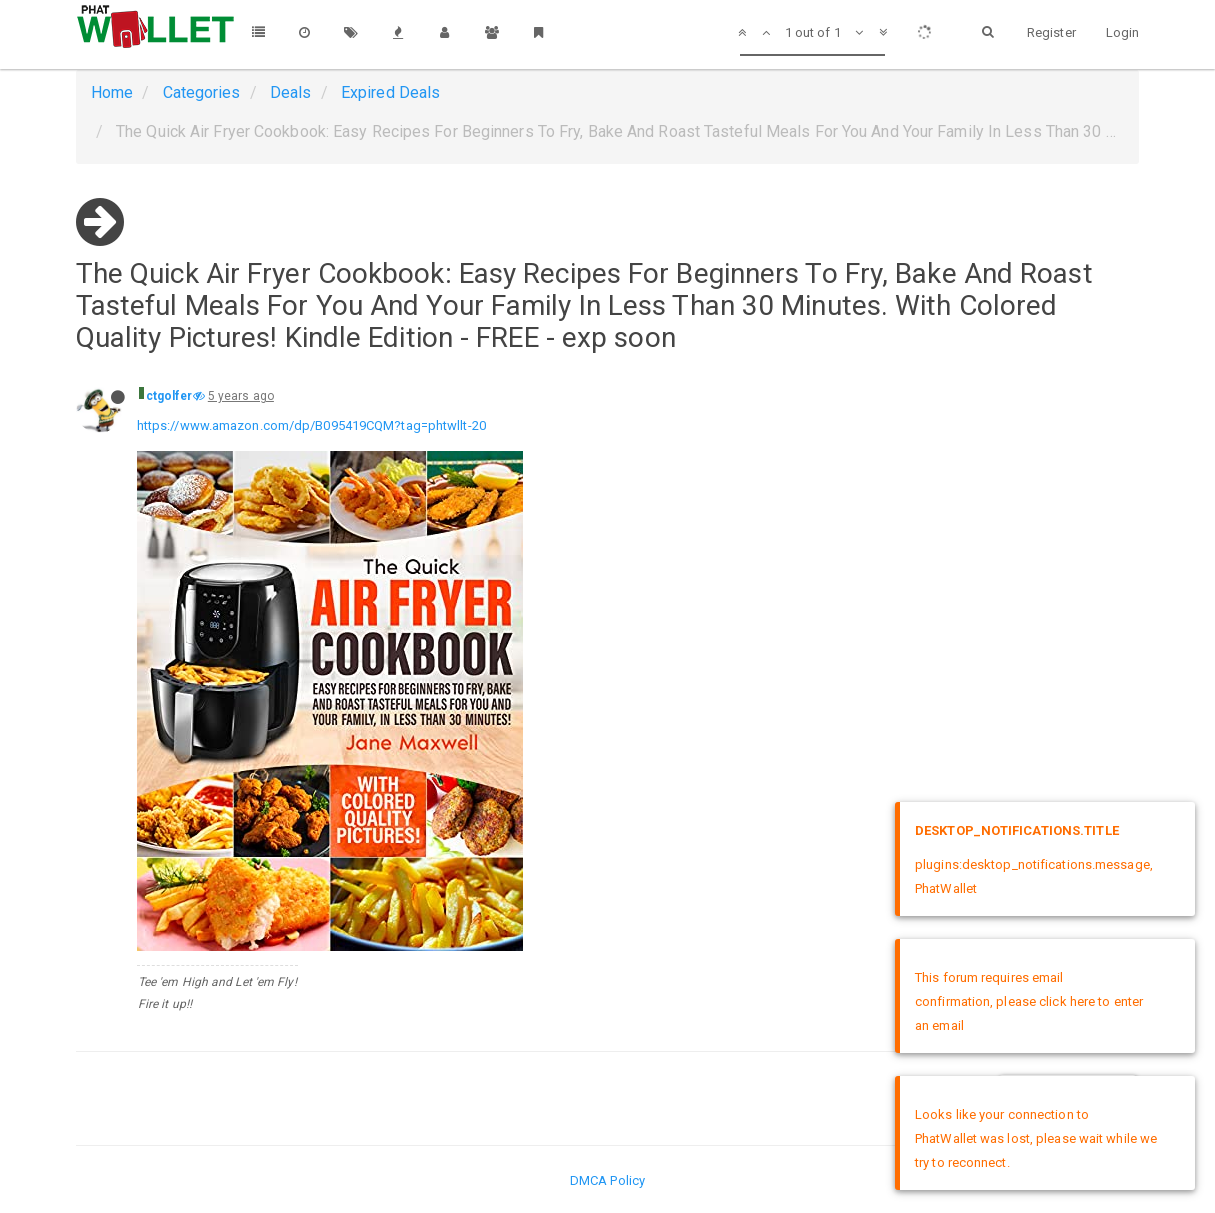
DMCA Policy (607, 1180)
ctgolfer (169, 396)
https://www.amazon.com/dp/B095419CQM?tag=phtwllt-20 (311, 425)
